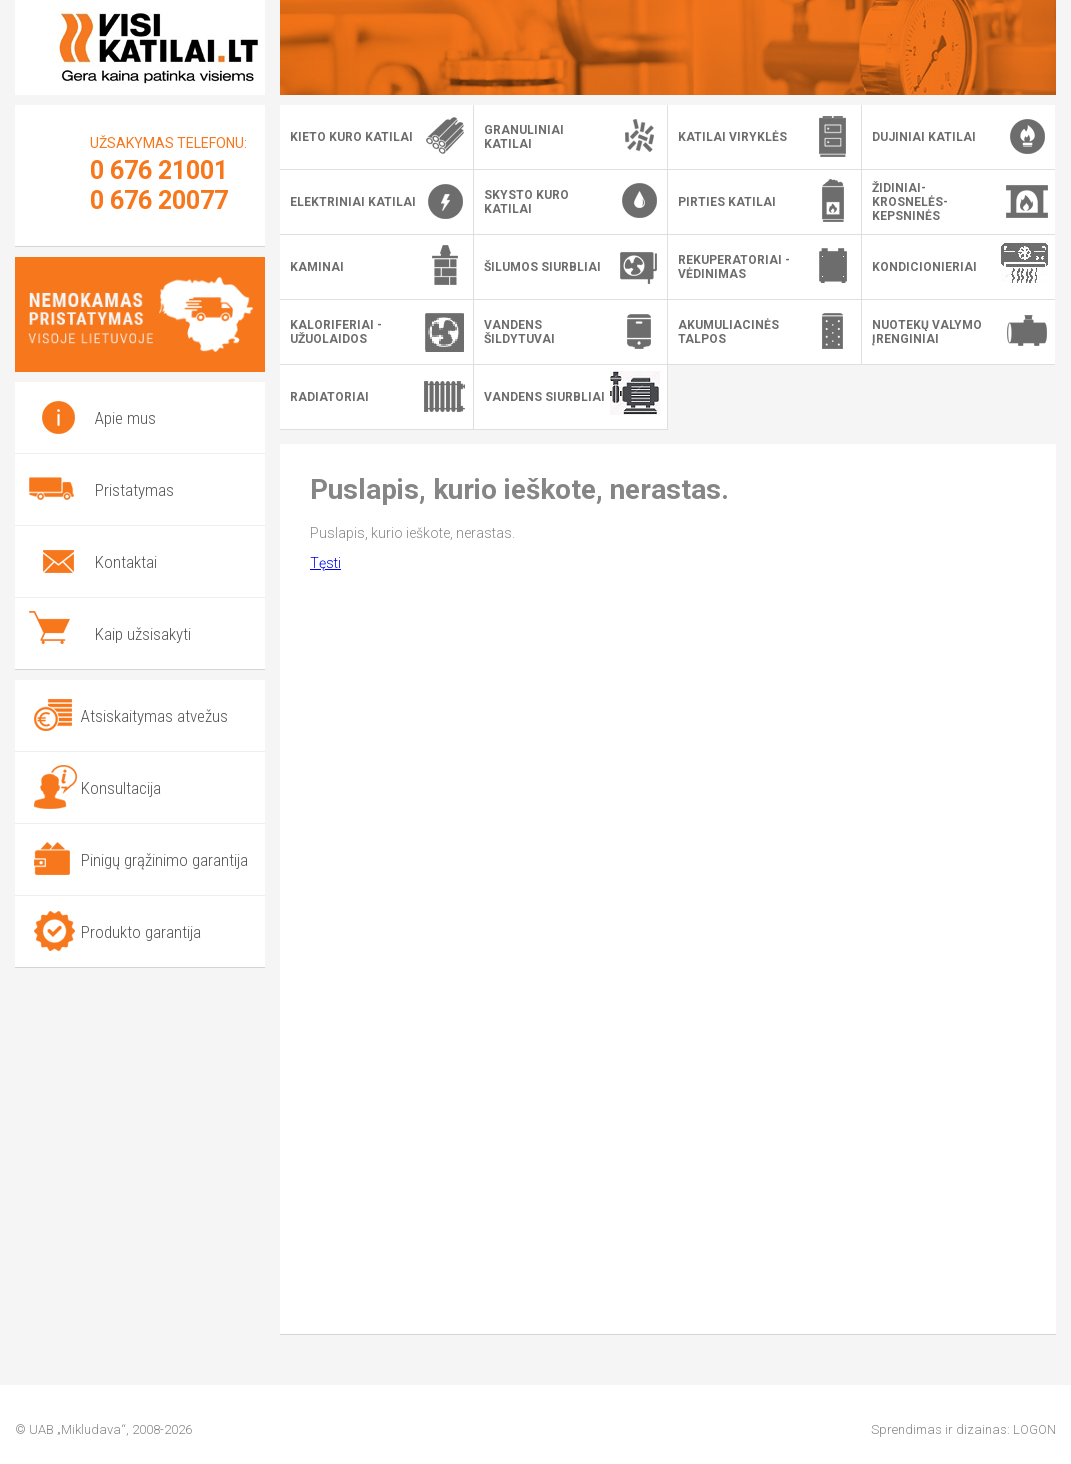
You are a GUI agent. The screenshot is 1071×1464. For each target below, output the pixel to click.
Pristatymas (134, 490)
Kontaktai (126, 562)
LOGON (1034, 1429)
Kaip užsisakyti (143, 634)
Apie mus (125, 418)
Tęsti (325, 563)
